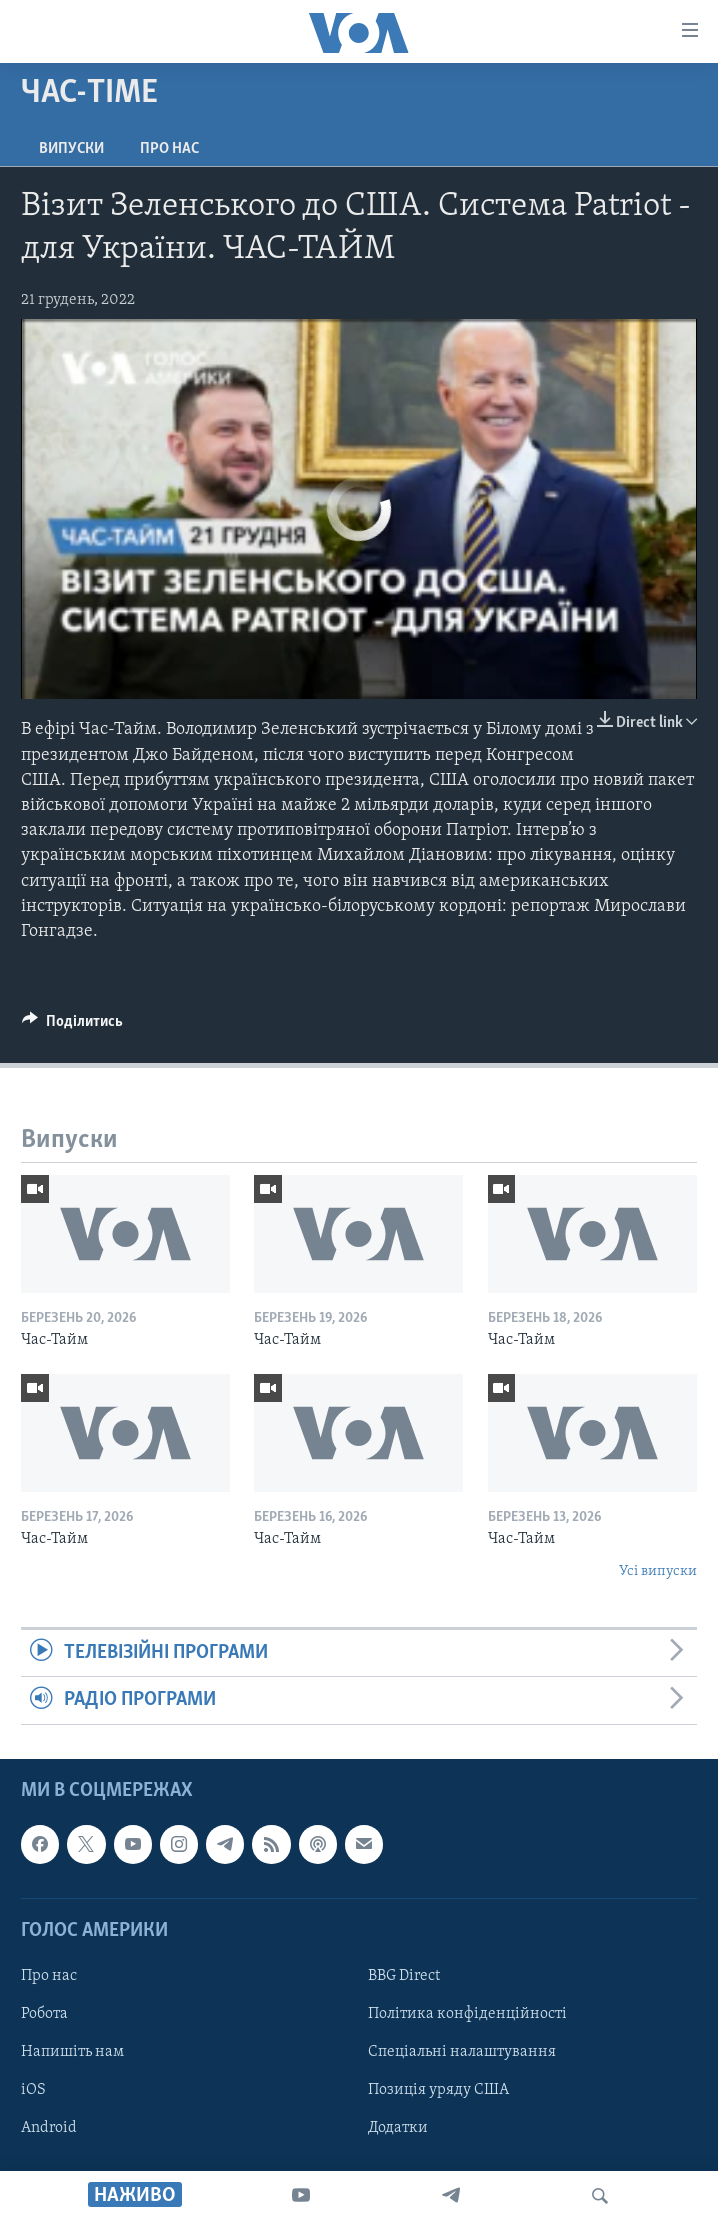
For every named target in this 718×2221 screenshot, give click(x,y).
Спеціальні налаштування (462, 2052)
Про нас (169, 149)
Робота (44, 2014)
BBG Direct (404, 1976)
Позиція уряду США (438, 2090)
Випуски (71, 149)
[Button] (72, 1026)
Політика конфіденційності (467, 2014)
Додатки (398, 2128)
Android (49, 2128)
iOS (33, 2090)
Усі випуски (658, 1571)
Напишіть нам (72, 2052)
